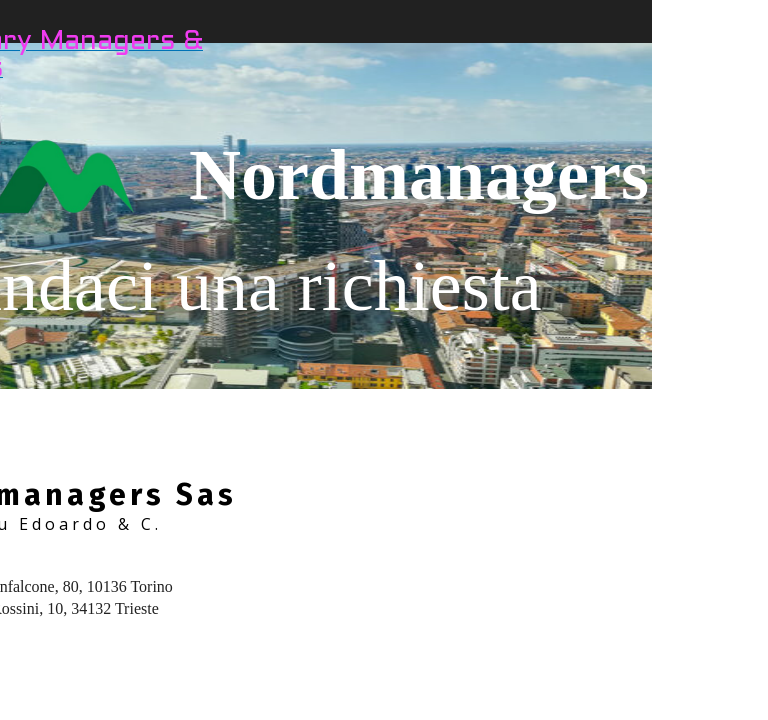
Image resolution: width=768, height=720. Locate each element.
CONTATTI (698, 48)
